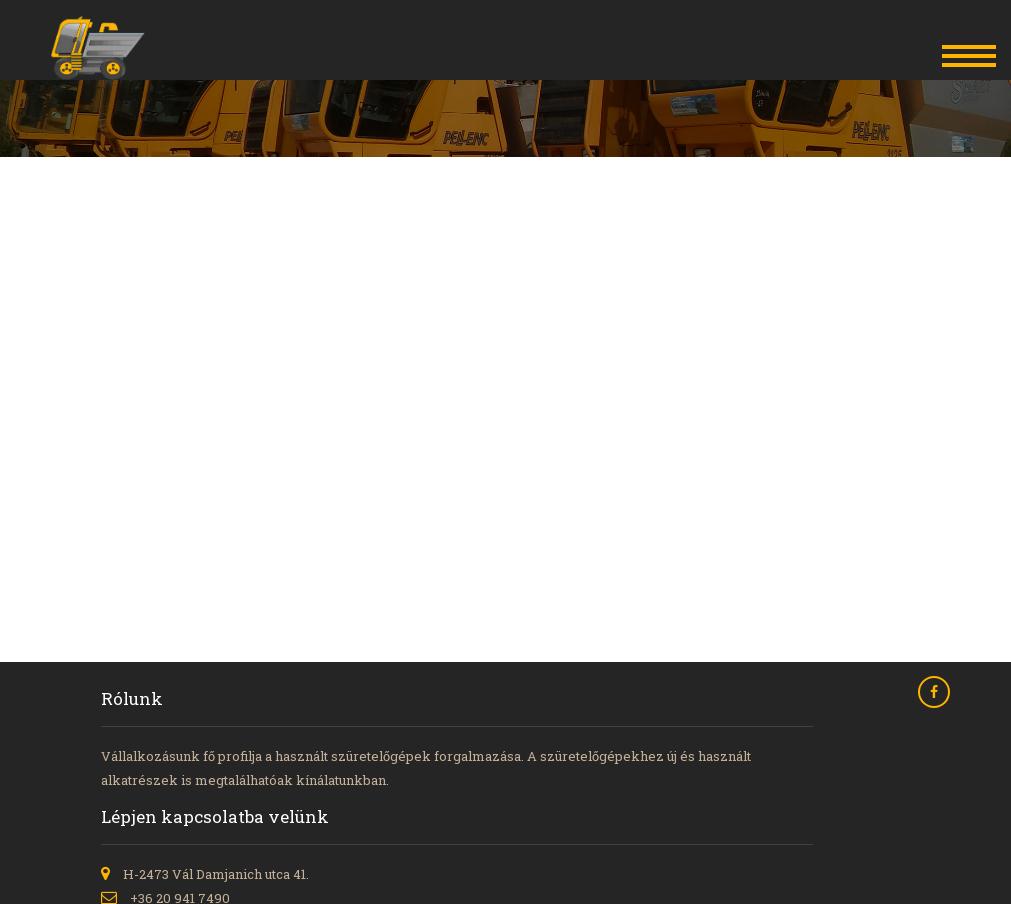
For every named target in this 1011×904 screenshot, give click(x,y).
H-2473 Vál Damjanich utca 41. (216, 874)
